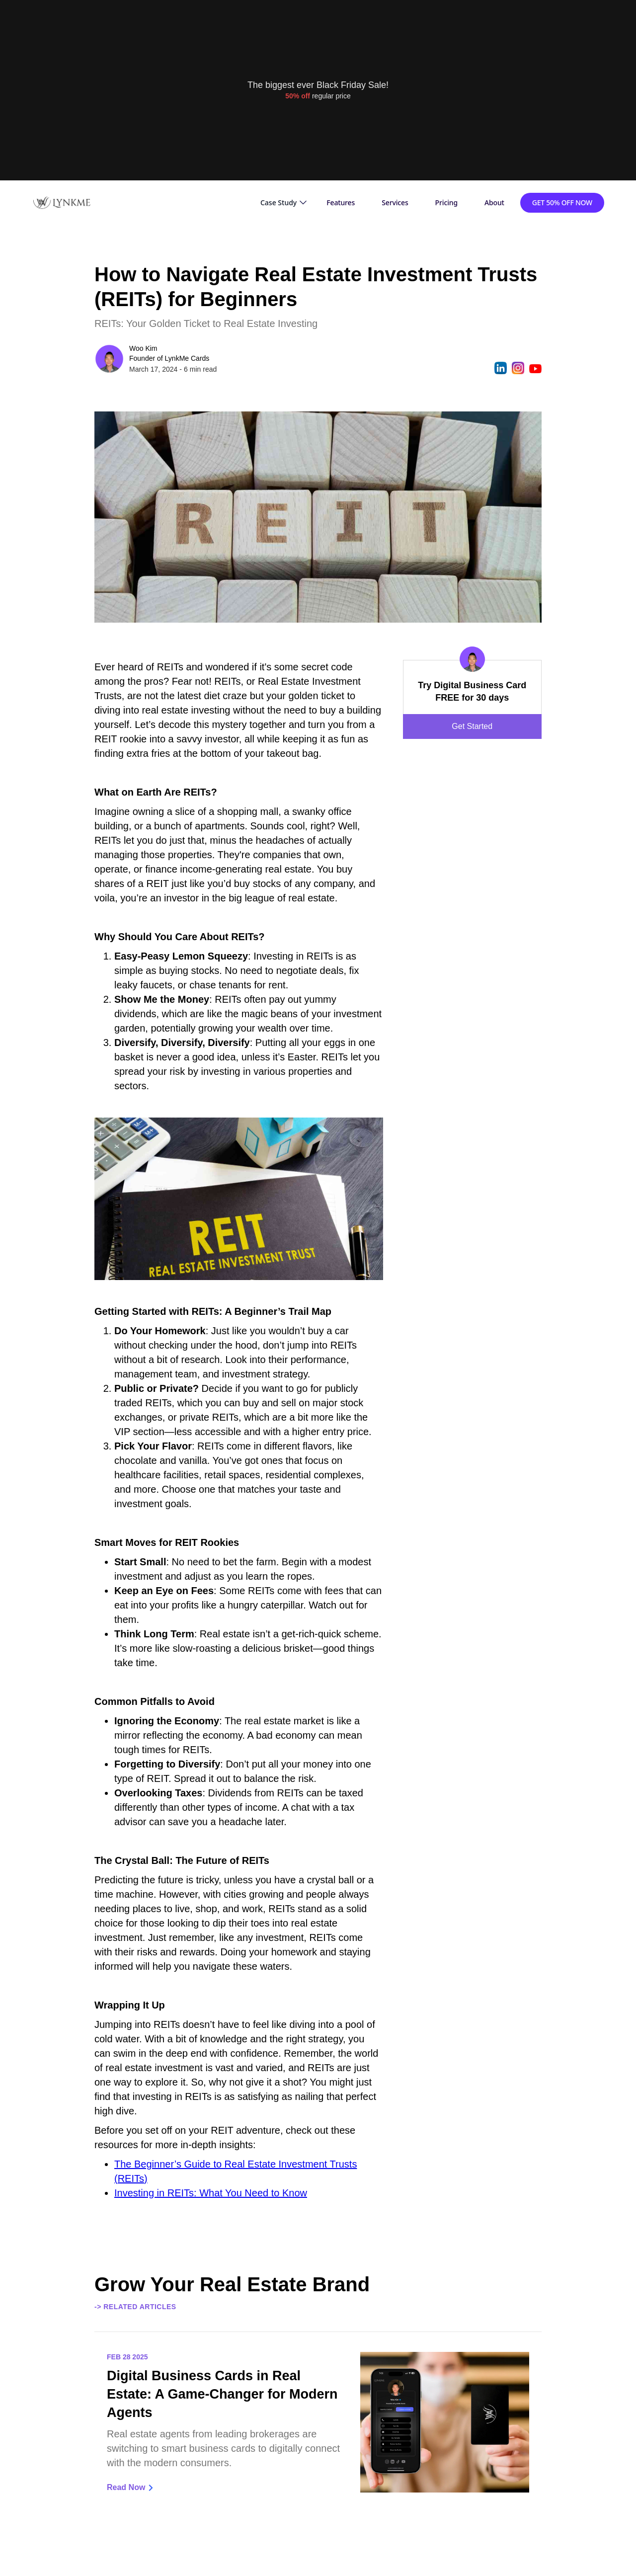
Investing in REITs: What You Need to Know (210, 2192)
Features (340, 202)
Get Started (472, 726)
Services (395, 202)
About (494, 202)
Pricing (446, 202)
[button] (283, 203)
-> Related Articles (135, 2307)
